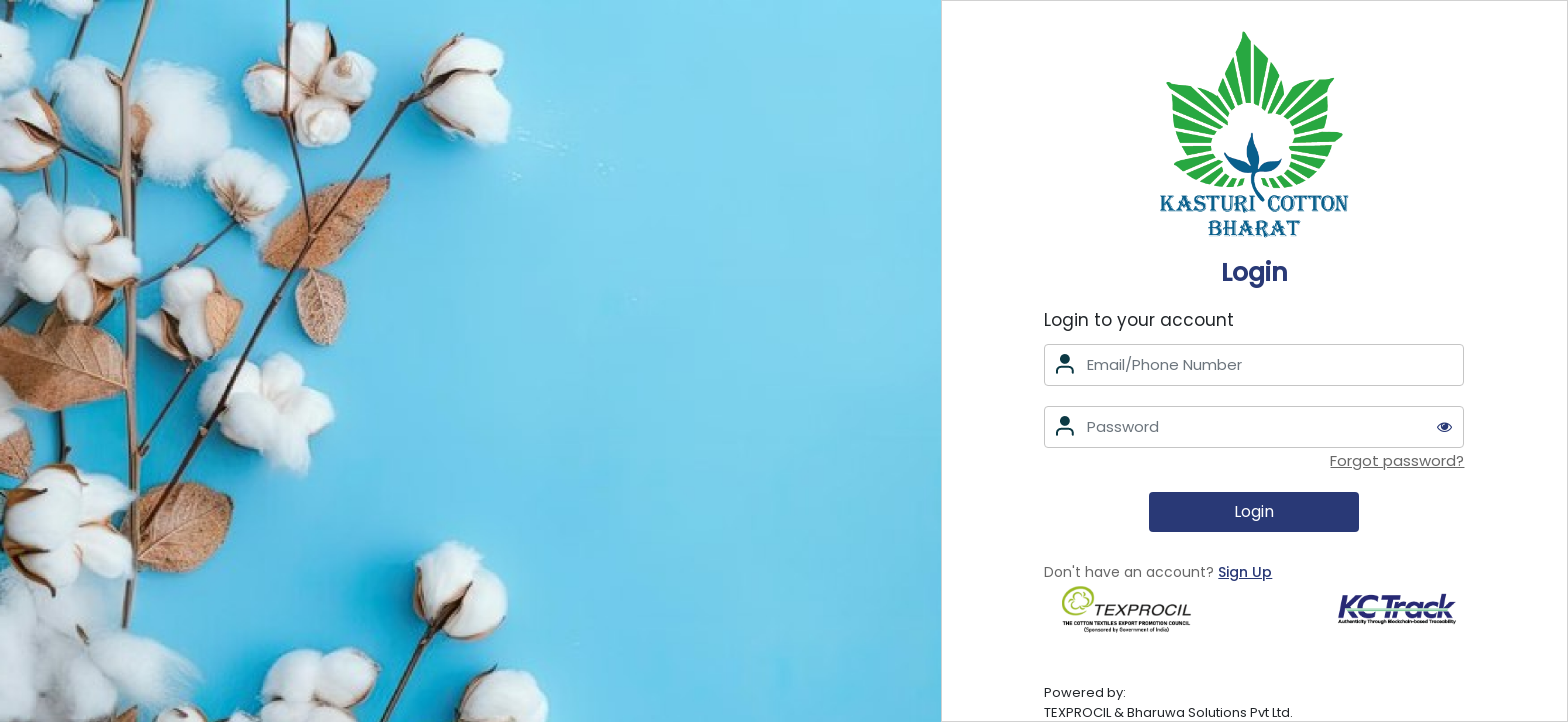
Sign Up (1245, 572)
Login (1254, 511)
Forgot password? (1397, 460)
